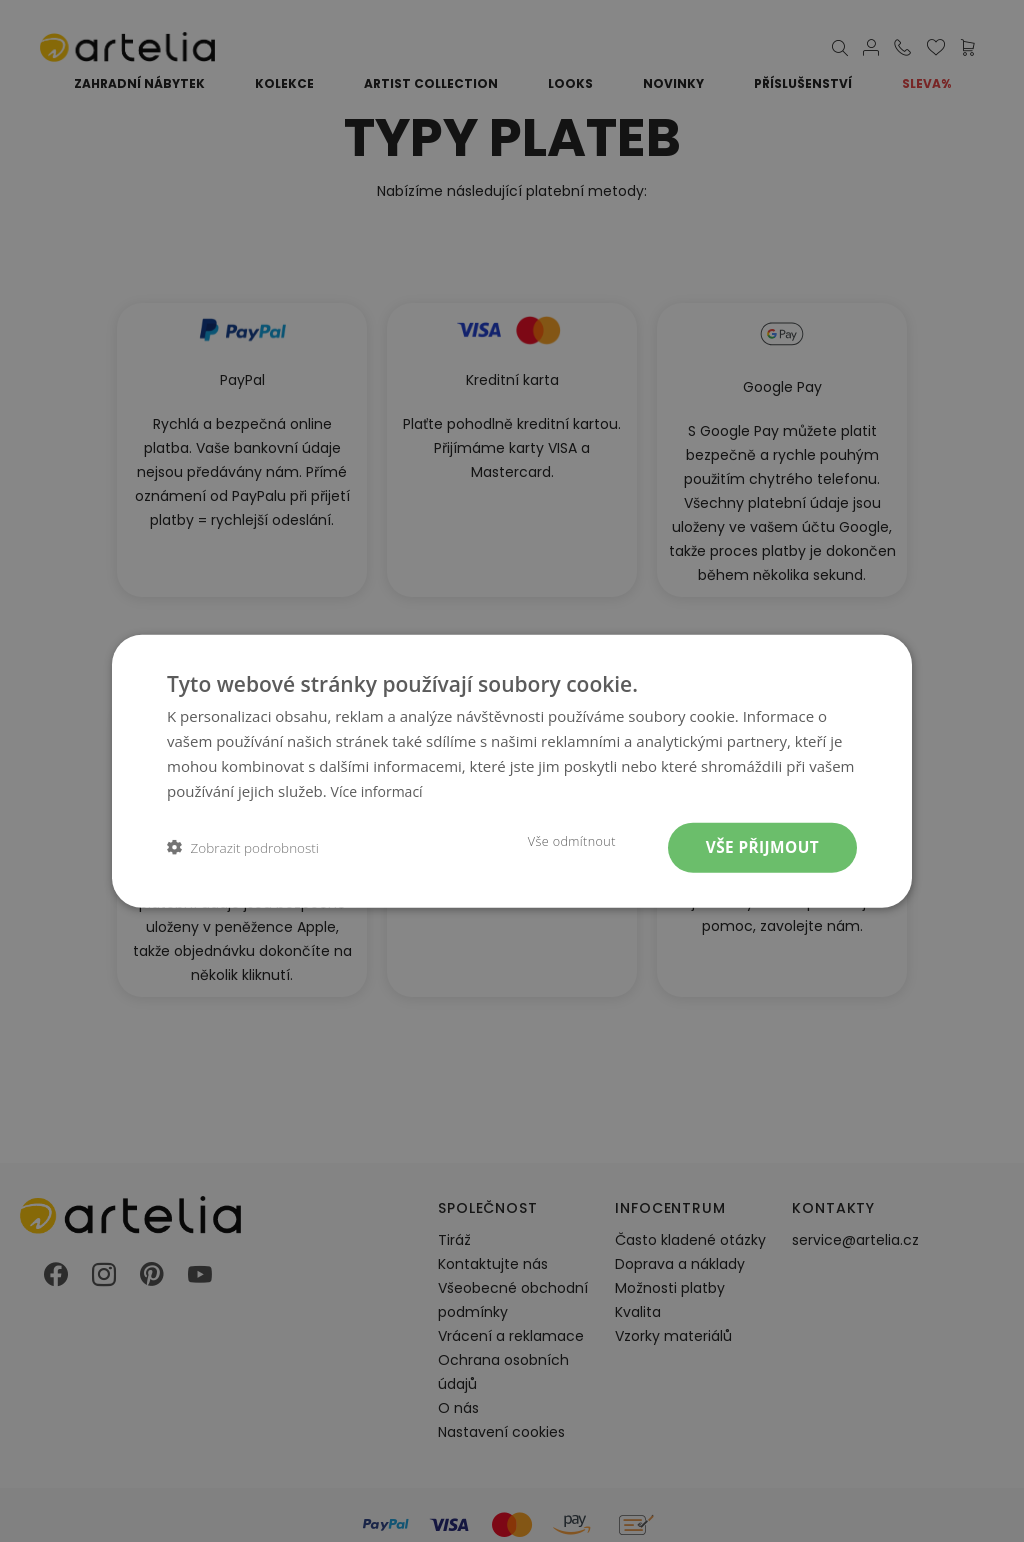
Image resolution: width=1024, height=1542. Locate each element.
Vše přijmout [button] (758, 846)
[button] (243, 847)
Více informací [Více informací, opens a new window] (380, 789)
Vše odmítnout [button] (561, 841)
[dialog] (512, 771)
